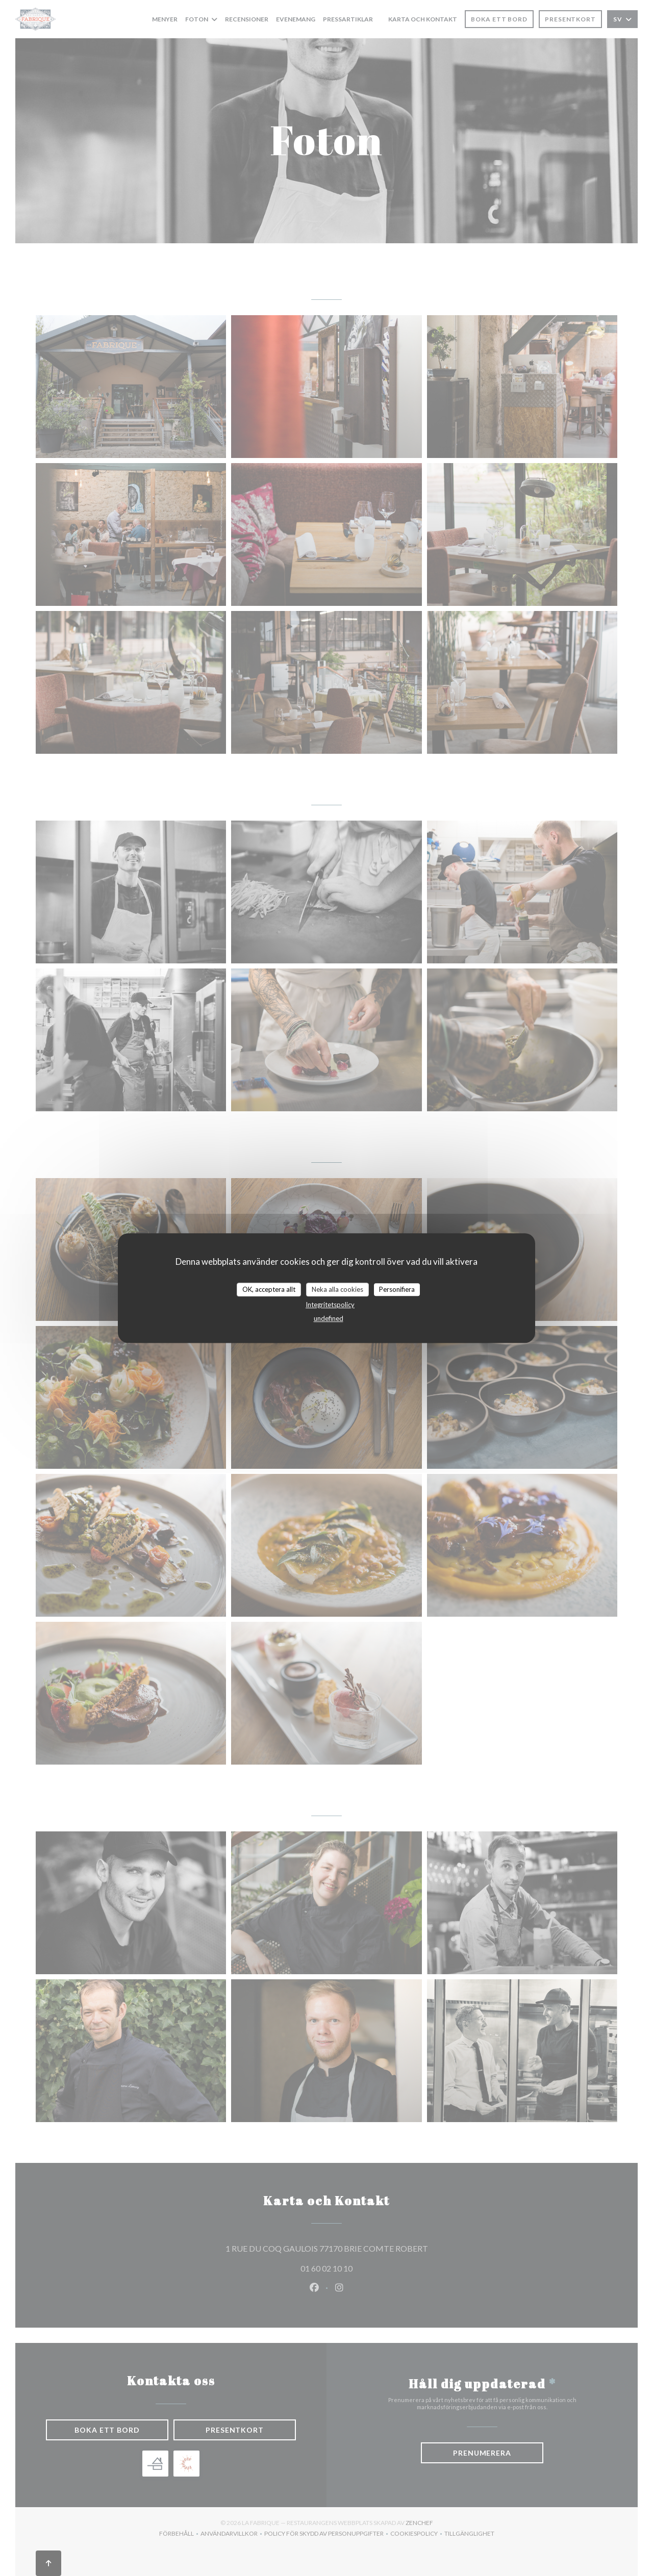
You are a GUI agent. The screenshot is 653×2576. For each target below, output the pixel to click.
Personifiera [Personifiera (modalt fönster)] (397, 1289)
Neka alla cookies (337, 1289)
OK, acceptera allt (268, 1289)
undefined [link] (328, 1318)
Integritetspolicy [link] (330, 1304)
